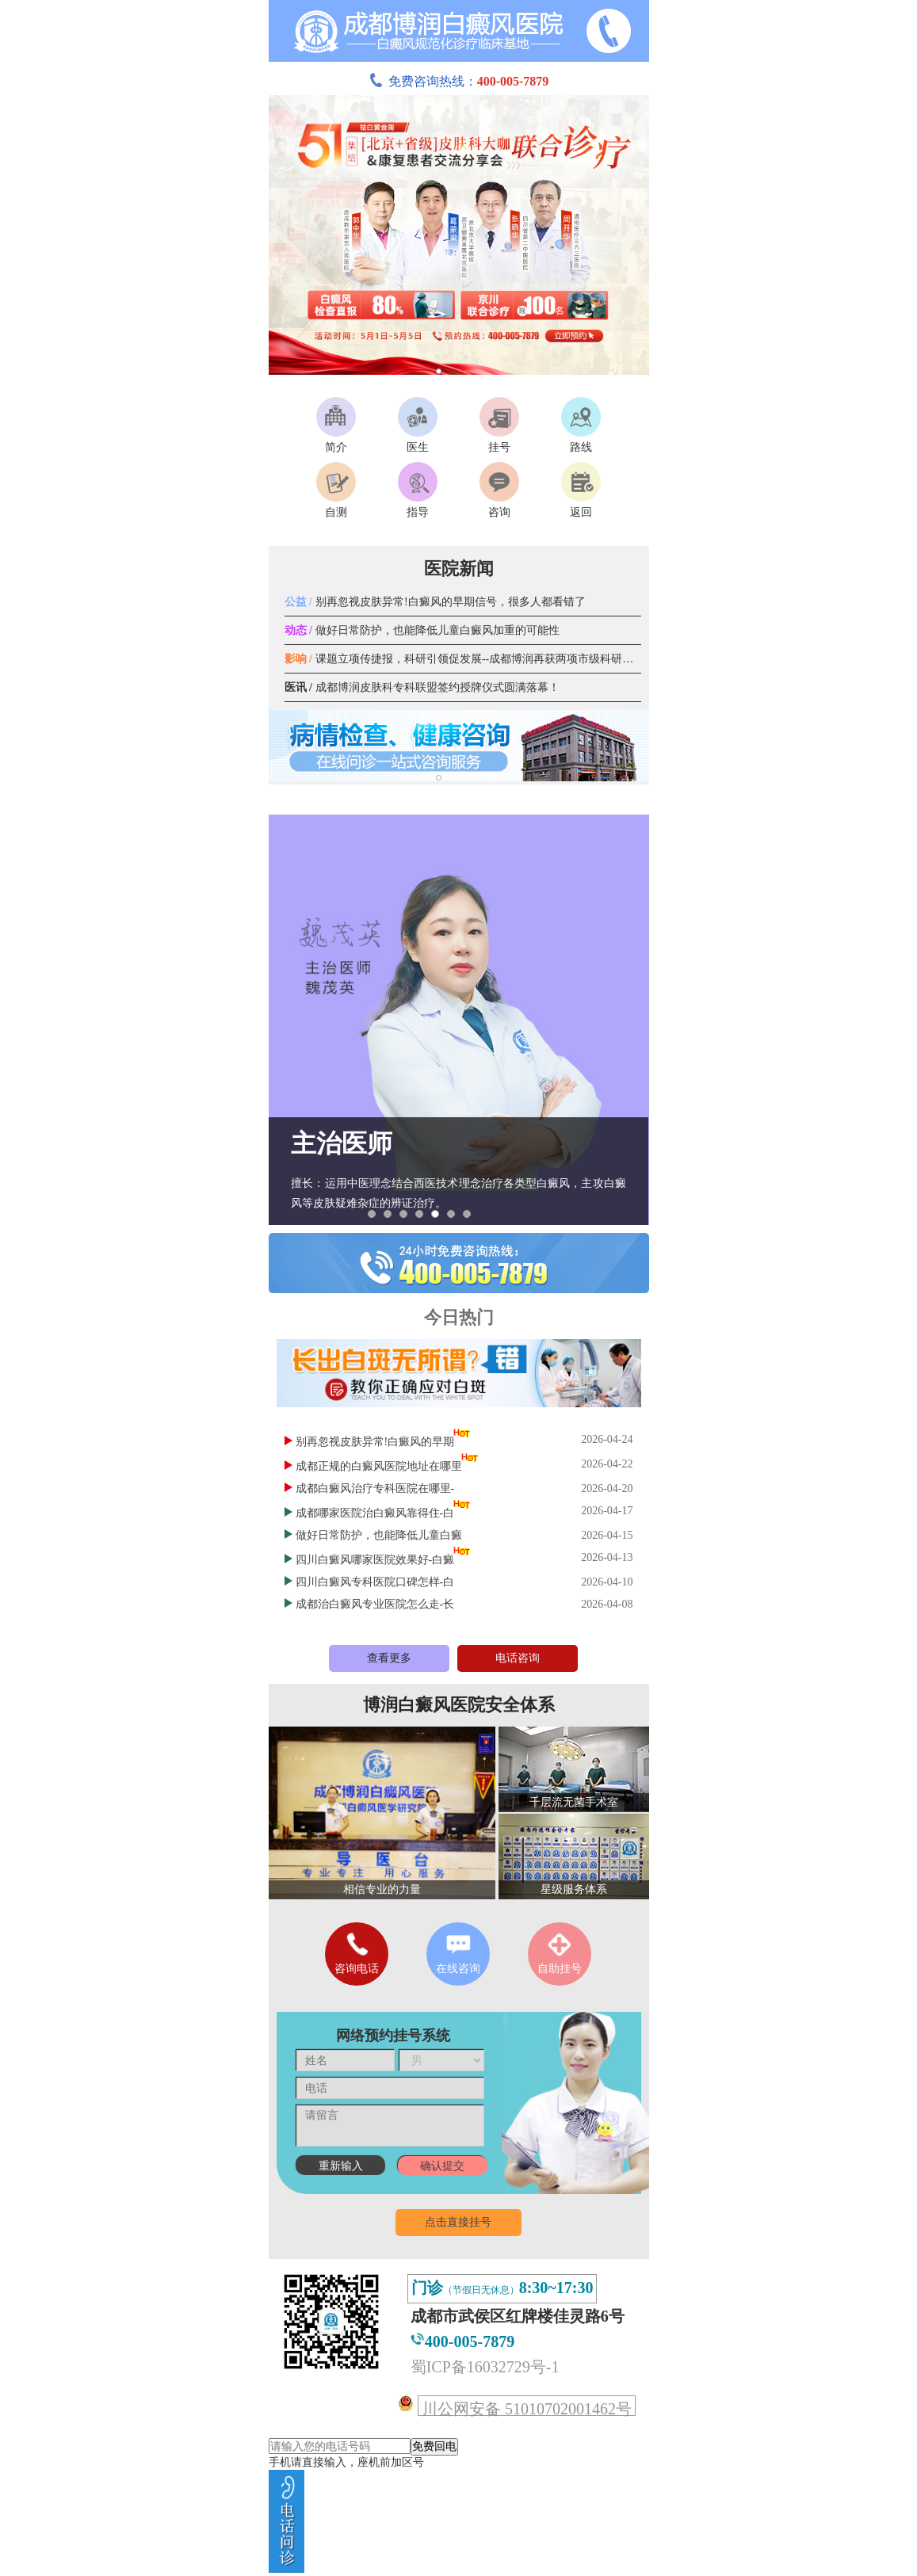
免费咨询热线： (459, 81)
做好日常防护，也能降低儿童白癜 (379, 1535)
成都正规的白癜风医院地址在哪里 (379, 1466)
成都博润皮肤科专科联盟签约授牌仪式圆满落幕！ (422, 687)
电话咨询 (517, 1658)
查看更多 (389, 1658)
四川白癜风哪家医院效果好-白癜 (375, 1560)
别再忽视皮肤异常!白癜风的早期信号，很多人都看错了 (435, 602)
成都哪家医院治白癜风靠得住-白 (375, 1513)
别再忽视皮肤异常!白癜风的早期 (375, 1442)
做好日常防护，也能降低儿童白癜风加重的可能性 (422, 630)
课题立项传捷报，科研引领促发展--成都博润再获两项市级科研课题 (465, 659)
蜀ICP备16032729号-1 (485, 2367)
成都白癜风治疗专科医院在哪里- (375, 1488)
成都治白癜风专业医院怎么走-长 (375, 1604)
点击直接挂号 (458, 2222)
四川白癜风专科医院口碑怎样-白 (375, 1582)
